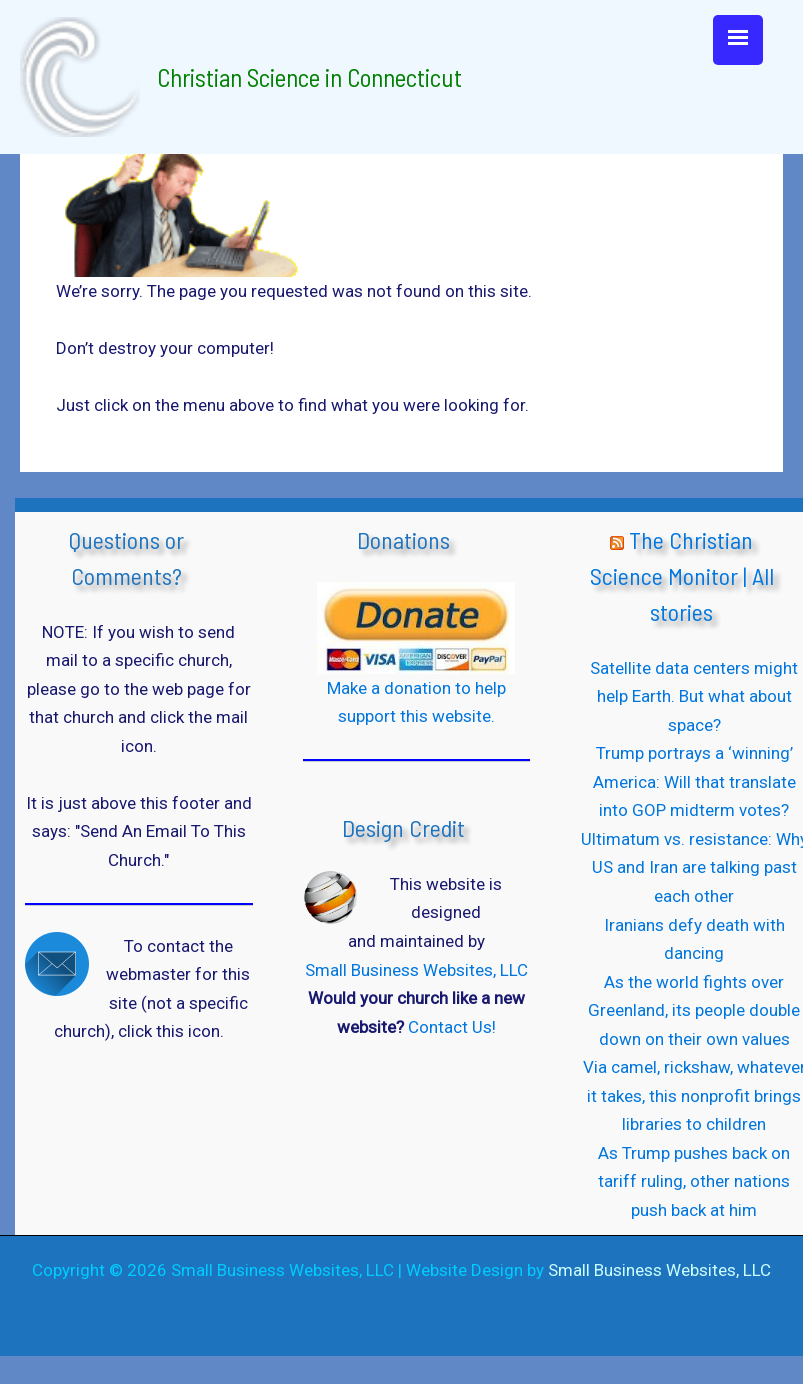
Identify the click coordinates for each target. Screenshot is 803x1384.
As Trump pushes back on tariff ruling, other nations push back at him (694, 1181)
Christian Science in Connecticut (309, 77)
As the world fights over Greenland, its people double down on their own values (694, 1010)
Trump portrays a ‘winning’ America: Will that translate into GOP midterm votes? (694, 781)
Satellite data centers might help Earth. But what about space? (694, 696)
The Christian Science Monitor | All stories (682, 575)
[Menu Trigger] (738, 40)
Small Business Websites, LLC (416, 970)
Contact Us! (452, 1027)
